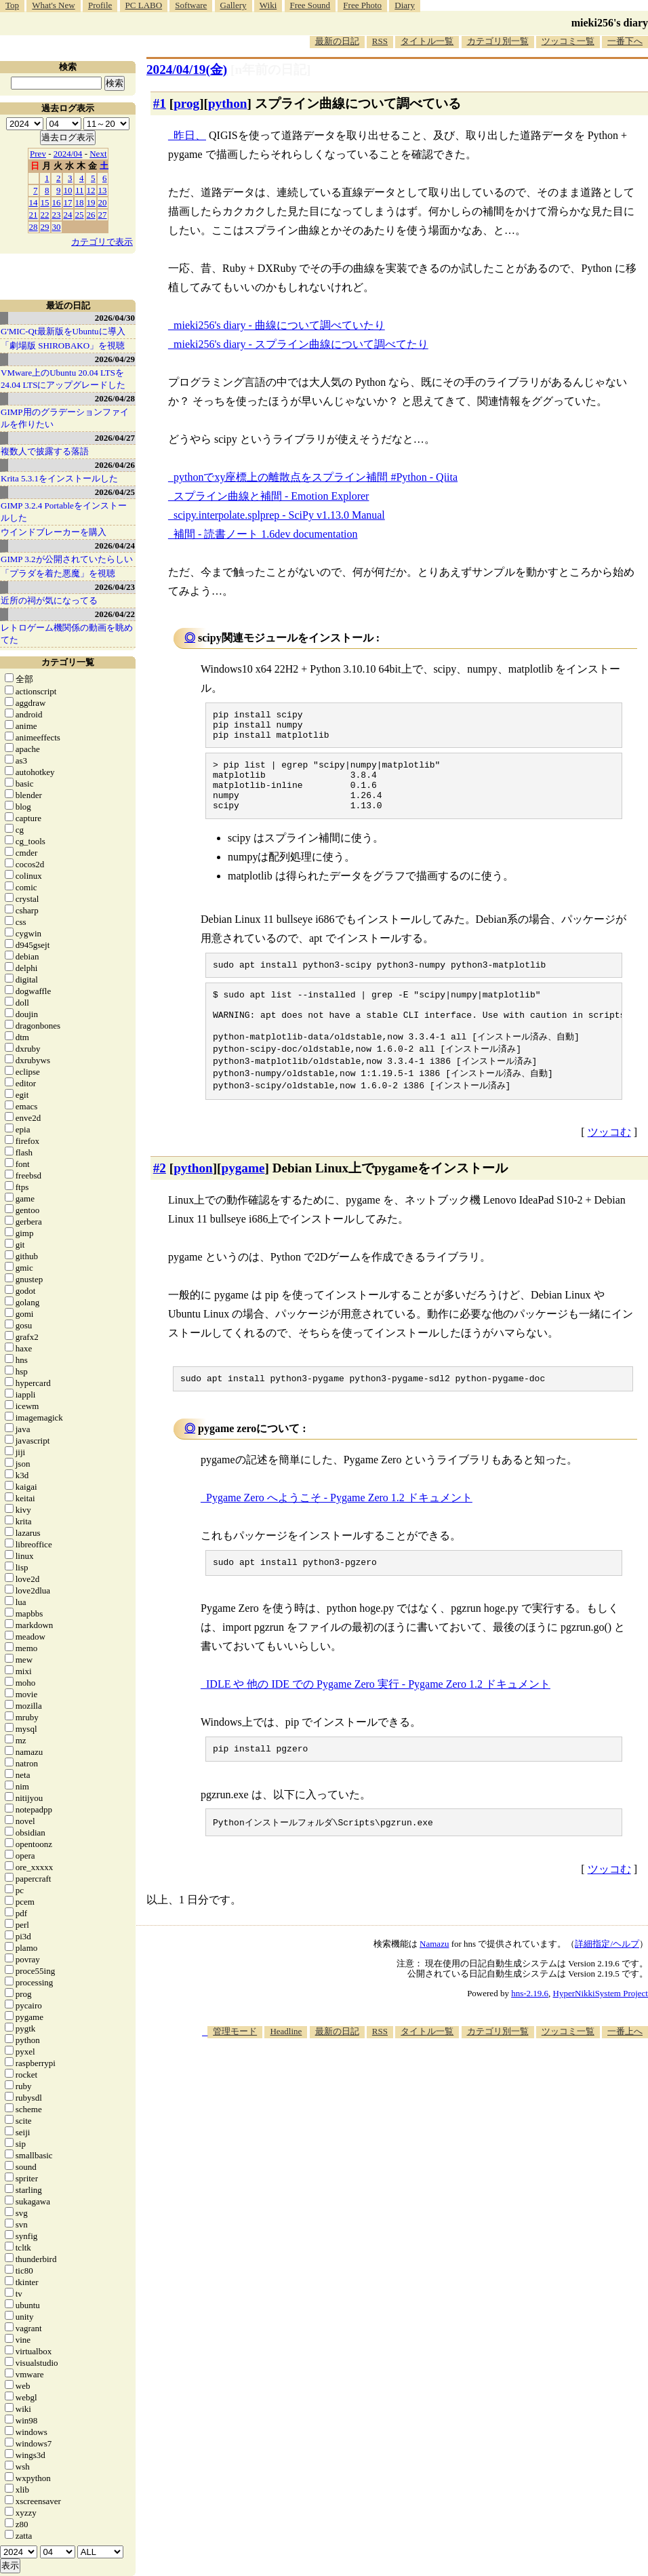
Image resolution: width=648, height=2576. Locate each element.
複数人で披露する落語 (45, 451)
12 (91, 190)
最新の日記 (337, 41)
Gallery (233, 5)
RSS (380, 41)
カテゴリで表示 (102, 242)
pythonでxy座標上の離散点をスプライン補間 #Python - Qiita (316, 477)
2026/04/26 (115, 465)
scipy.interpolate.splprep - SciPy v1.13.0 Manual (279, 515)
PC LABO (144, 5)
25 (79, 215)
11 (79, 190)
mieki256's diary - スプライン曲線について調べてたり (301, 344)
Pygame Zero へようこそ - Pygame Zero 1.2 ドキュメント (339, 1529)
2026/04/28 (115, 398)
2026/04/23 (115, 587)
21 (33, 215)
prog (186, 103)
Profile (100, 5)
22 (45, 215)
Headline (286, 2068)
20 (102, 202)
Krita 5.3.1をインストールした (59, 478)
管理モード (235, 2068)
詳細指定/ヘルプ (607, 1980)
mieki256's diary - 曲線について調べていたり (279, 325)
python (227, 103)
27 (102, 215)
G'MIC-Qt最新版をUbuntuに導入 (63, 331)
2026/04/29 (115, 359)
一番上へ (625, 2068)
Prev (38, 153)
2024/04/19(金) (186, 69)
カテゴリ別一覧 (498, 41)
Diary (404, 5)
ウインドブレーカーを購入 (53, 532)
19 (91, 202)
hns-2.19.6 (529, 2030)
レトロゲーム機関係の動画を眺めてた (67, 633)
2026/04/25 (115, 492)
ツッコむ (609, 1162)
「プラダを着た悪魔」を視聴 (58, 573)
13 (102, 190)
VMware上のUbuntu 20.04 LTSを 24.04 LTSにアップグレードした (63, 379)
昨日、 (190, 135)
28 (33, 227)
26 (91, 215)
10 (68, 190)
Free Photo (362, 5)
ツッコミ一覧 (568, 41)
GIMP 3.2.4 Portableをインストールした (64, 511)
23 (56, 215)
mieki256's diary (609, 22)
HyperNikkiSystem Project (600, 2030)
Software (191, 5)
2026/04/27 (115, 438)
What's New (53, 5)
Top (12, 5)
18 (79, 202)
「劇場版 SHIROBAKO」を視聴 (63, 345)
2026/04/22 (115, 614)
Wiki (268, 5)
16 (56, 202)
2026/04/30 (115, 318)
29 (45, 227)
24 (68, 215)
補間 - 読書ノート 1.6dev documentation (266, 534)
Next (97, 153)
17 (68, 202)
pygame (243, 1198)
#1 (159, 103)
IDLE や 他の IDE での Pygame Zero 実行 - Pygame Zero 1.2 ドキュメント (378, 1718)
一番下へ (625, 41)
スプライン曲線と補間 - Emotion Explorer (271, 496)
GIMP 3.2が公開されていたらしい (67, 559)
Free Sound (310, 5)
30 (56, 227)
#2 (159, 1198)
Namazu (434, 1980)
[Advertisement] (420, 2180)
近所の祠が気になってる (49, 600)
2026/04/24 (115, 545)
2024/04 (68, 153)
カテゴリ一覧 (67, 662)
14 (33, 202)
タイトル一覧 (427, 41)
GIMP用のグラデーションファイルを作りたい (65, 418)
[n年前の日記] (270, 69)
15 (45, 202)
